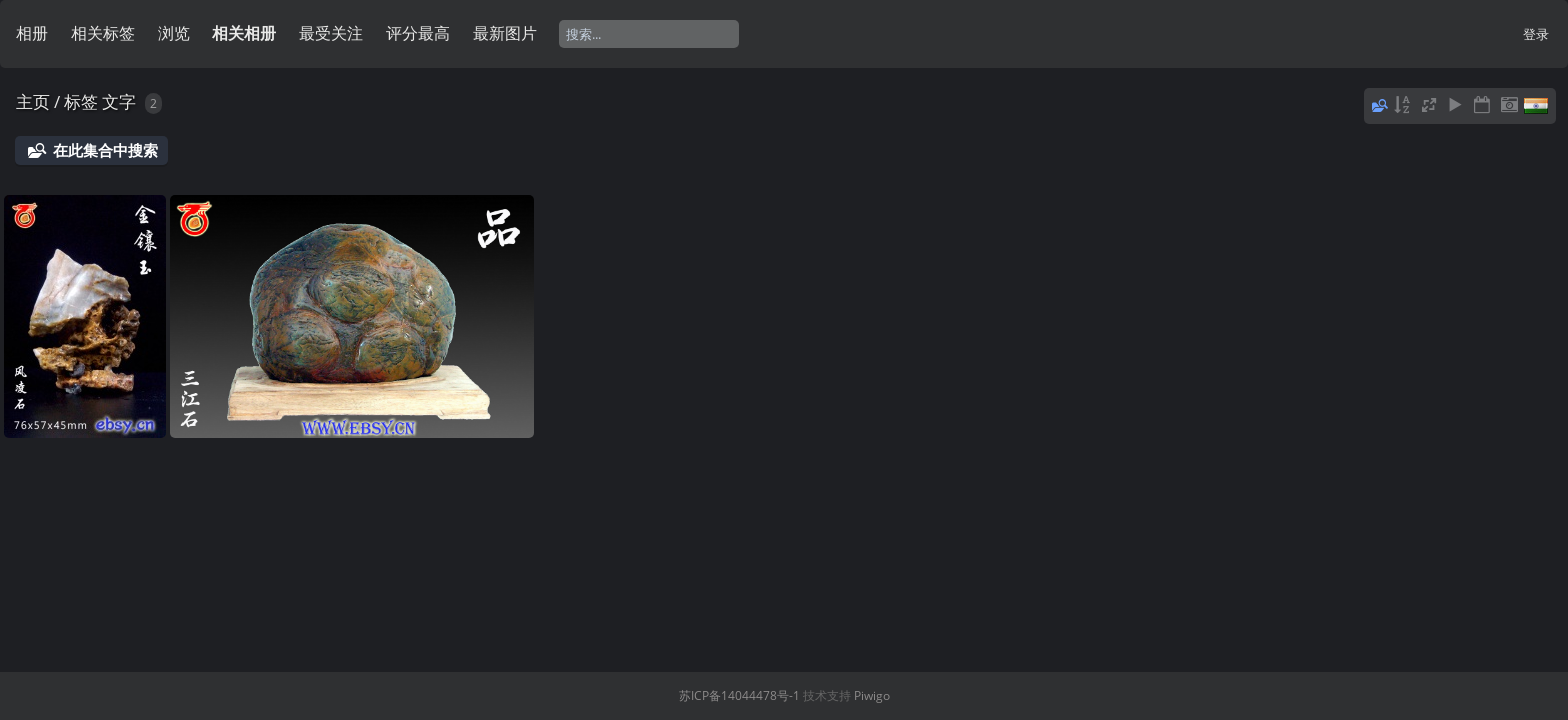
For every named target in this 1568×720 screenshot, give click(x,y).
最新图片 (505, 33)
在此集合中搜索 (105, 150)
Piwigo (872, 695)
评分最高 (418, 33)
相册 (32, 33)
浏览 (174, 33)
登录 (1536, 34)
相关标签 (103, 33)
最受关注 (331, 33)
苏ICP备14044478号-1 (739, 695)
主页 (33, 101)
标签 (81, 101)
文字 (119, 101)
